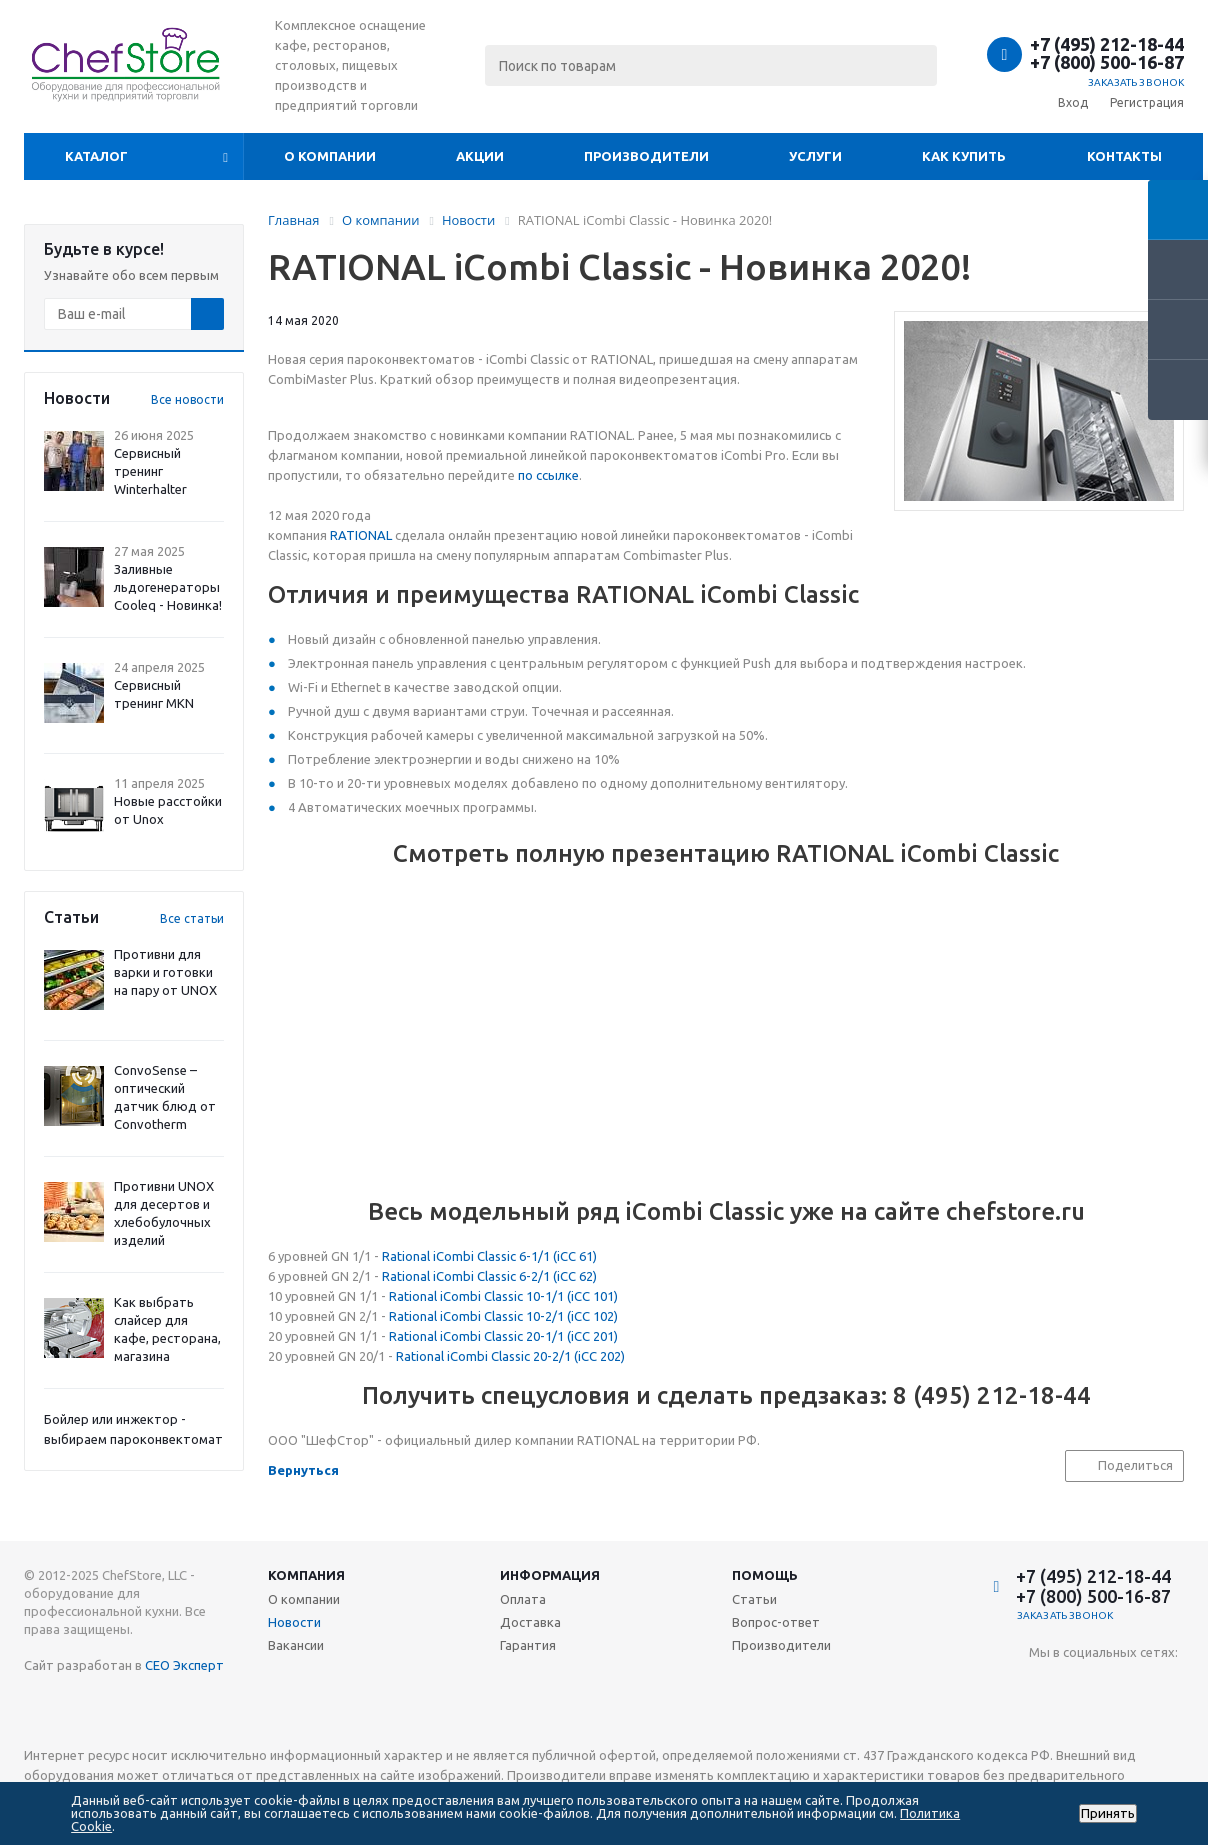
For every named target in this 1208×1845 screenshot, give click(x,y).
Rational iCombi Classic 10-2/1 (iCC (489, 1316)
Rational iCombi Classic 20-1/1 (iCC (489, 1336)
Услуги (815, 156)
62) (586, 1276)
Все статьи (192, 918)
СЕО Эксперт (184, 1665)
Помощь (765, 1575)
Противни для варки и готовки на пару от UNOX (165, 972)
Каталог (96, 156)
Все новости (187, 399)
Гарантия (528, 1645)
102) (604, 1316)
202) (611, 1356)
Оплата (523, 1599)
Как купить (964, 156)
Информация (550, 1575)
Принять (1108, 1813)
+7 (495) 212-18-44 (1107, 44)
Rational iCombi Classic (463, 1356)
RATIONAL (361, 535)
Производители (646, 156)
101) (604, 1296)
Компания (306, 1575)
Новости (294, 1622)
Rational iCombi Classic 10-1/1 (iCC (489, 1296)
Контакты (1124, 156)
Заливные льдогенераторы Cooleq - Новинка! (168, 587)
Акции (480, 156)
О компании (330, 156)
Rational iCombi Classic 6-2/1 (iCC (479, 1276)
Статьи (754, 1599)
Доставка (530, 1622)
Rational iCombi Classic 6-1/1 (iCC (479, 1256)
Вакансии (296, 1645)
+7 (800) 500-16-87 (1107, 62)
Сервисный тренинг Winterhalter (150, 471)
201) (604, 1336)
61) (586, 1256)
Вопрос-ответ (776, 1622)
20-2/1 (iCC (563, 1356)
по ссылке (548, 475)
